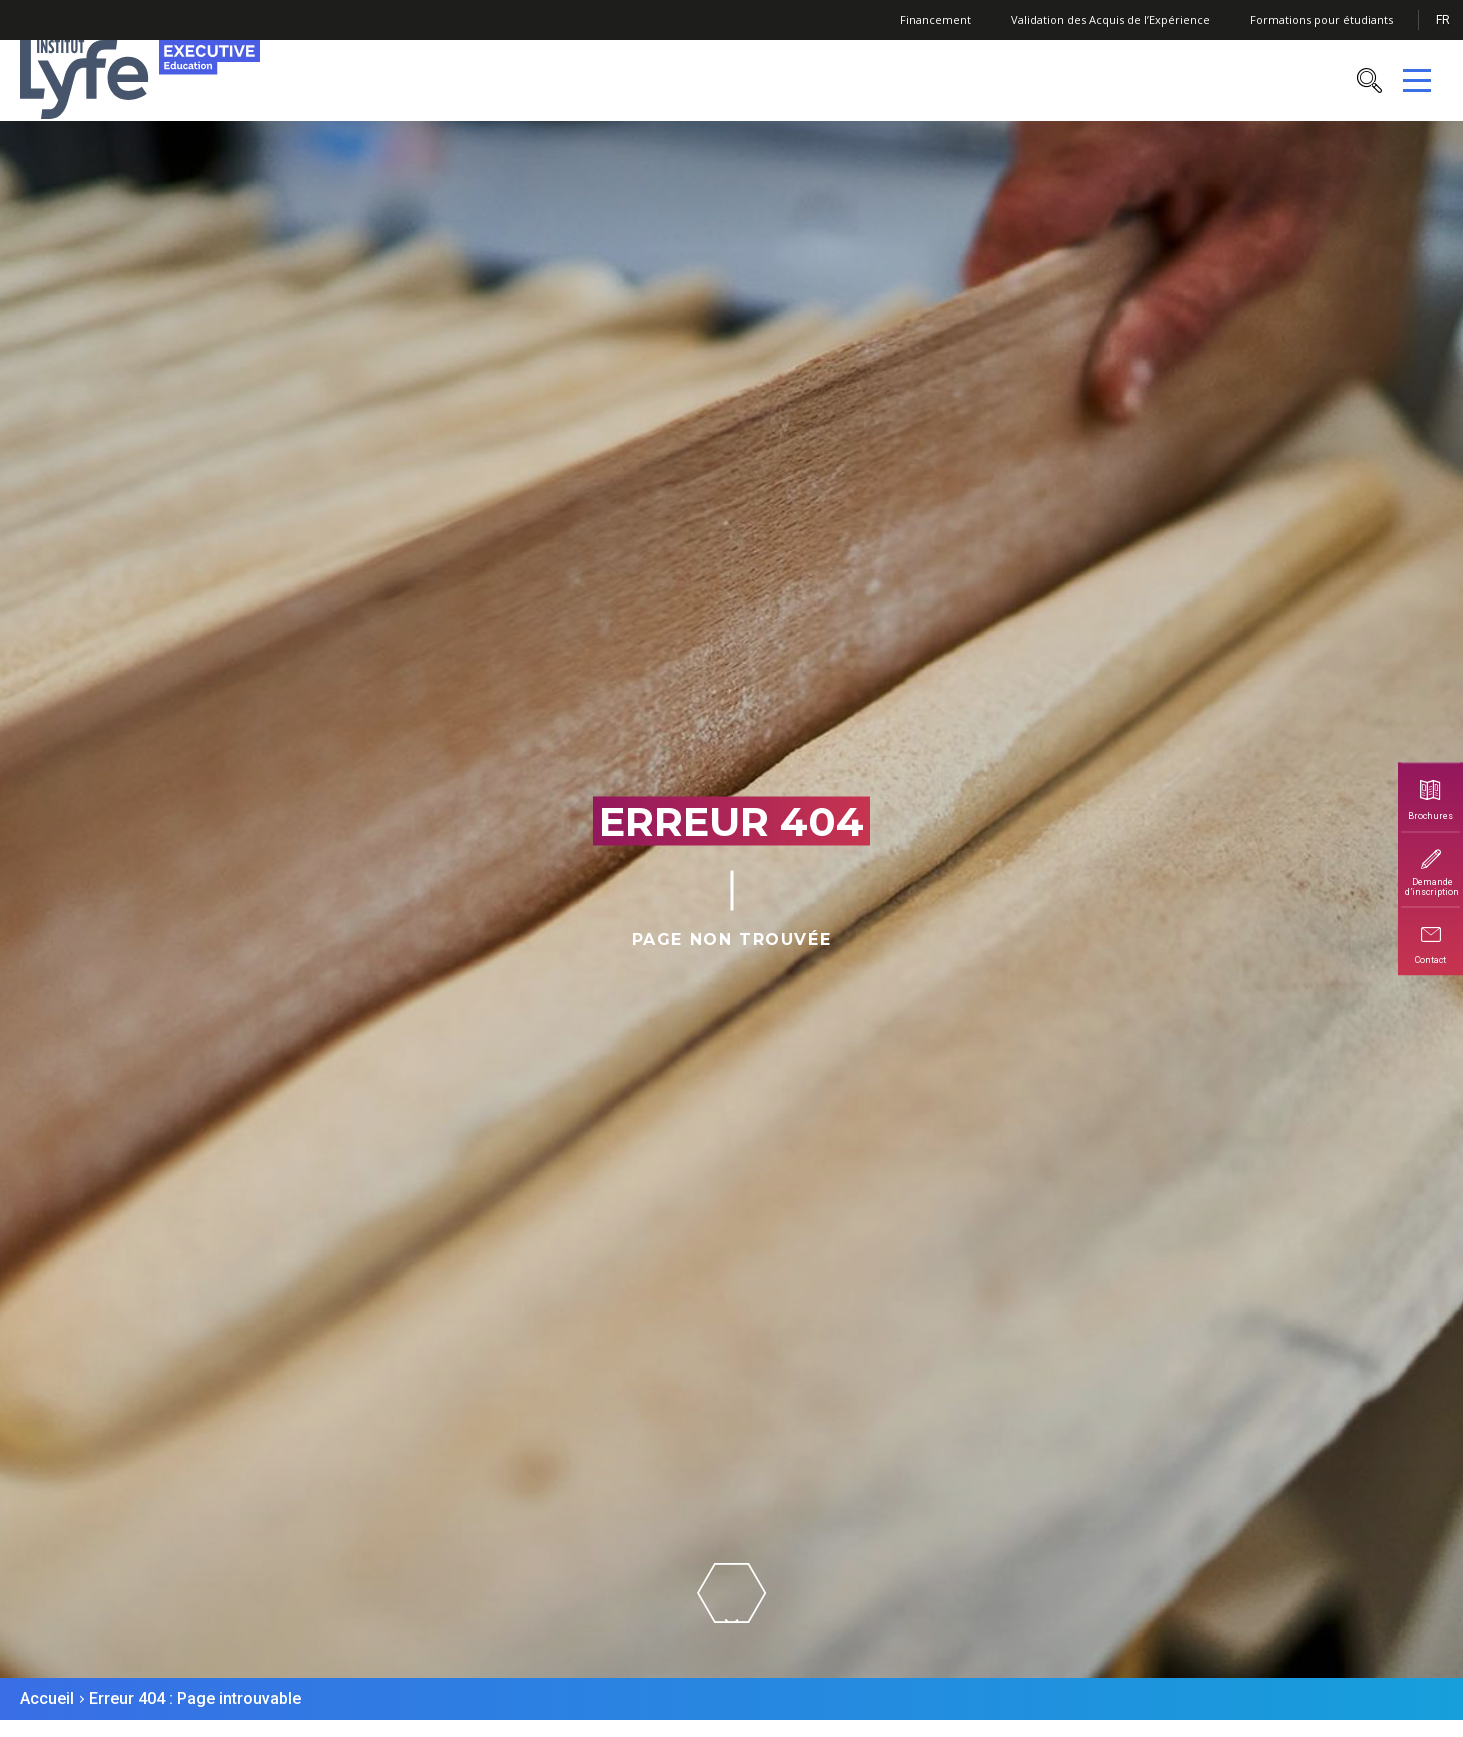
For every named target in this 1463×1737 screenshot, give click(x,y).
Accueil (47, 1698)
